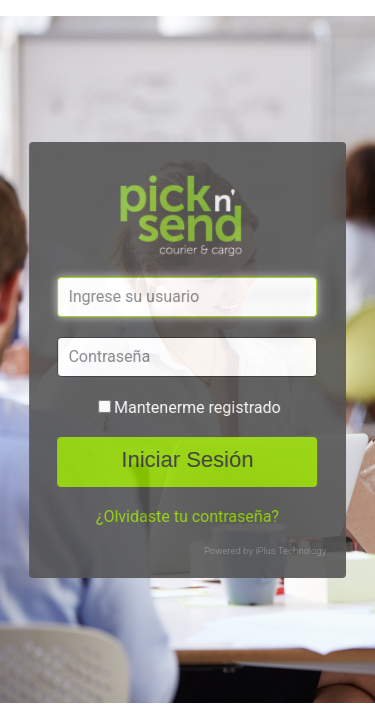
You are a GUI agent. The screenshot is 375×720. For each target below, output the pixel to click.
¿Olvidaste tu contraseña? (187, 516)
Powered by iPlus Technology (265, 550)
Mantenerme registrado (197, 407)
